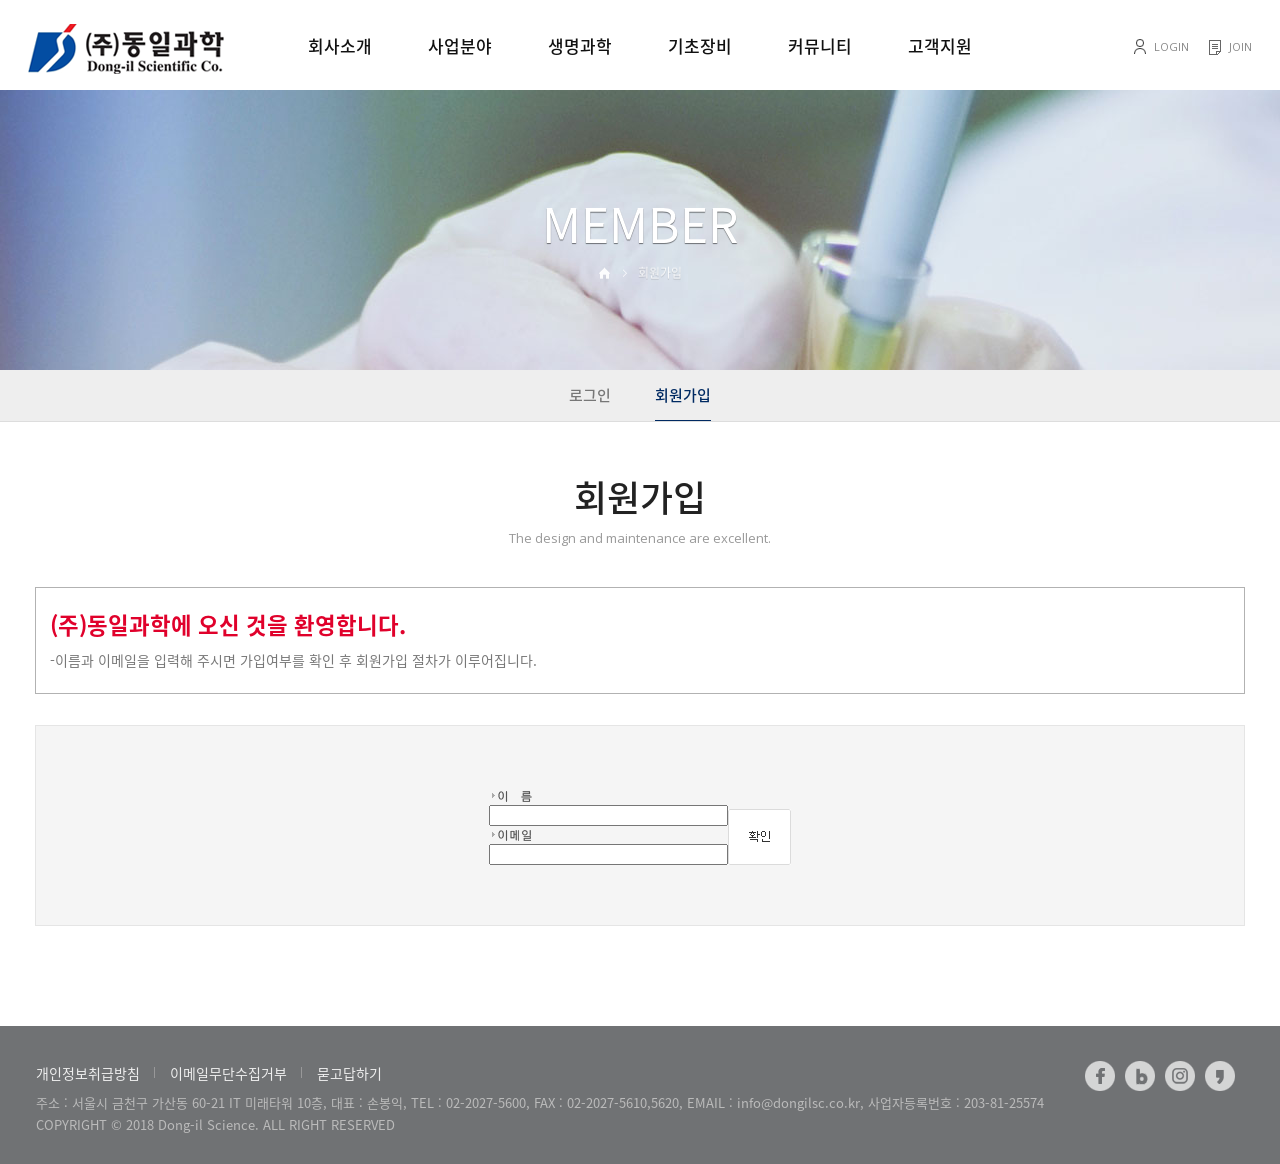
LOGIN (1171, 46)
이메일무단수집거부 (228, 1073)
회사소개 (340, 45)
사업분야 (460, 45)
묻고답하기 (349, 1073)
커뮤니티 (820, 45)
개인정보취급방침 (88, 1073)
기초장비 (700, 45)
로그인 (590, 395)
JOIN (1240, 46)
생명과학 (580, 45)
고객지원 (940, 45)
